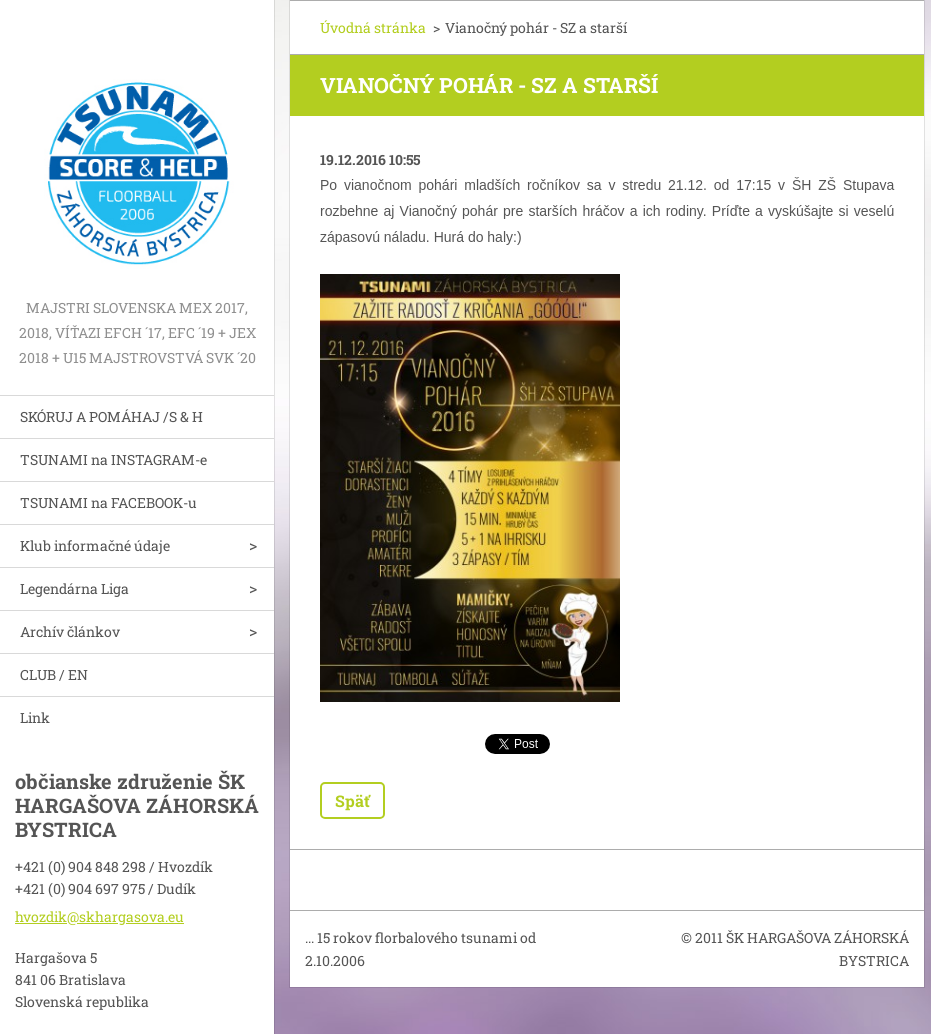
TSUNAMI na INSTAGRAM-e (113, 459)
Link (35, 717)
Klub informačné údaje (95, 545)
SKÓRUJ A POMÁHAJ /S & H (111, 416)
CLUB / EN (54, 674)
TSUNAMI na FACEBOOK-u (108, 502)
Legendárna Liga (74, 588)
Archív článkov (70, 631)
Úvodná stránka (373, 27)
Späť (352, 800)
